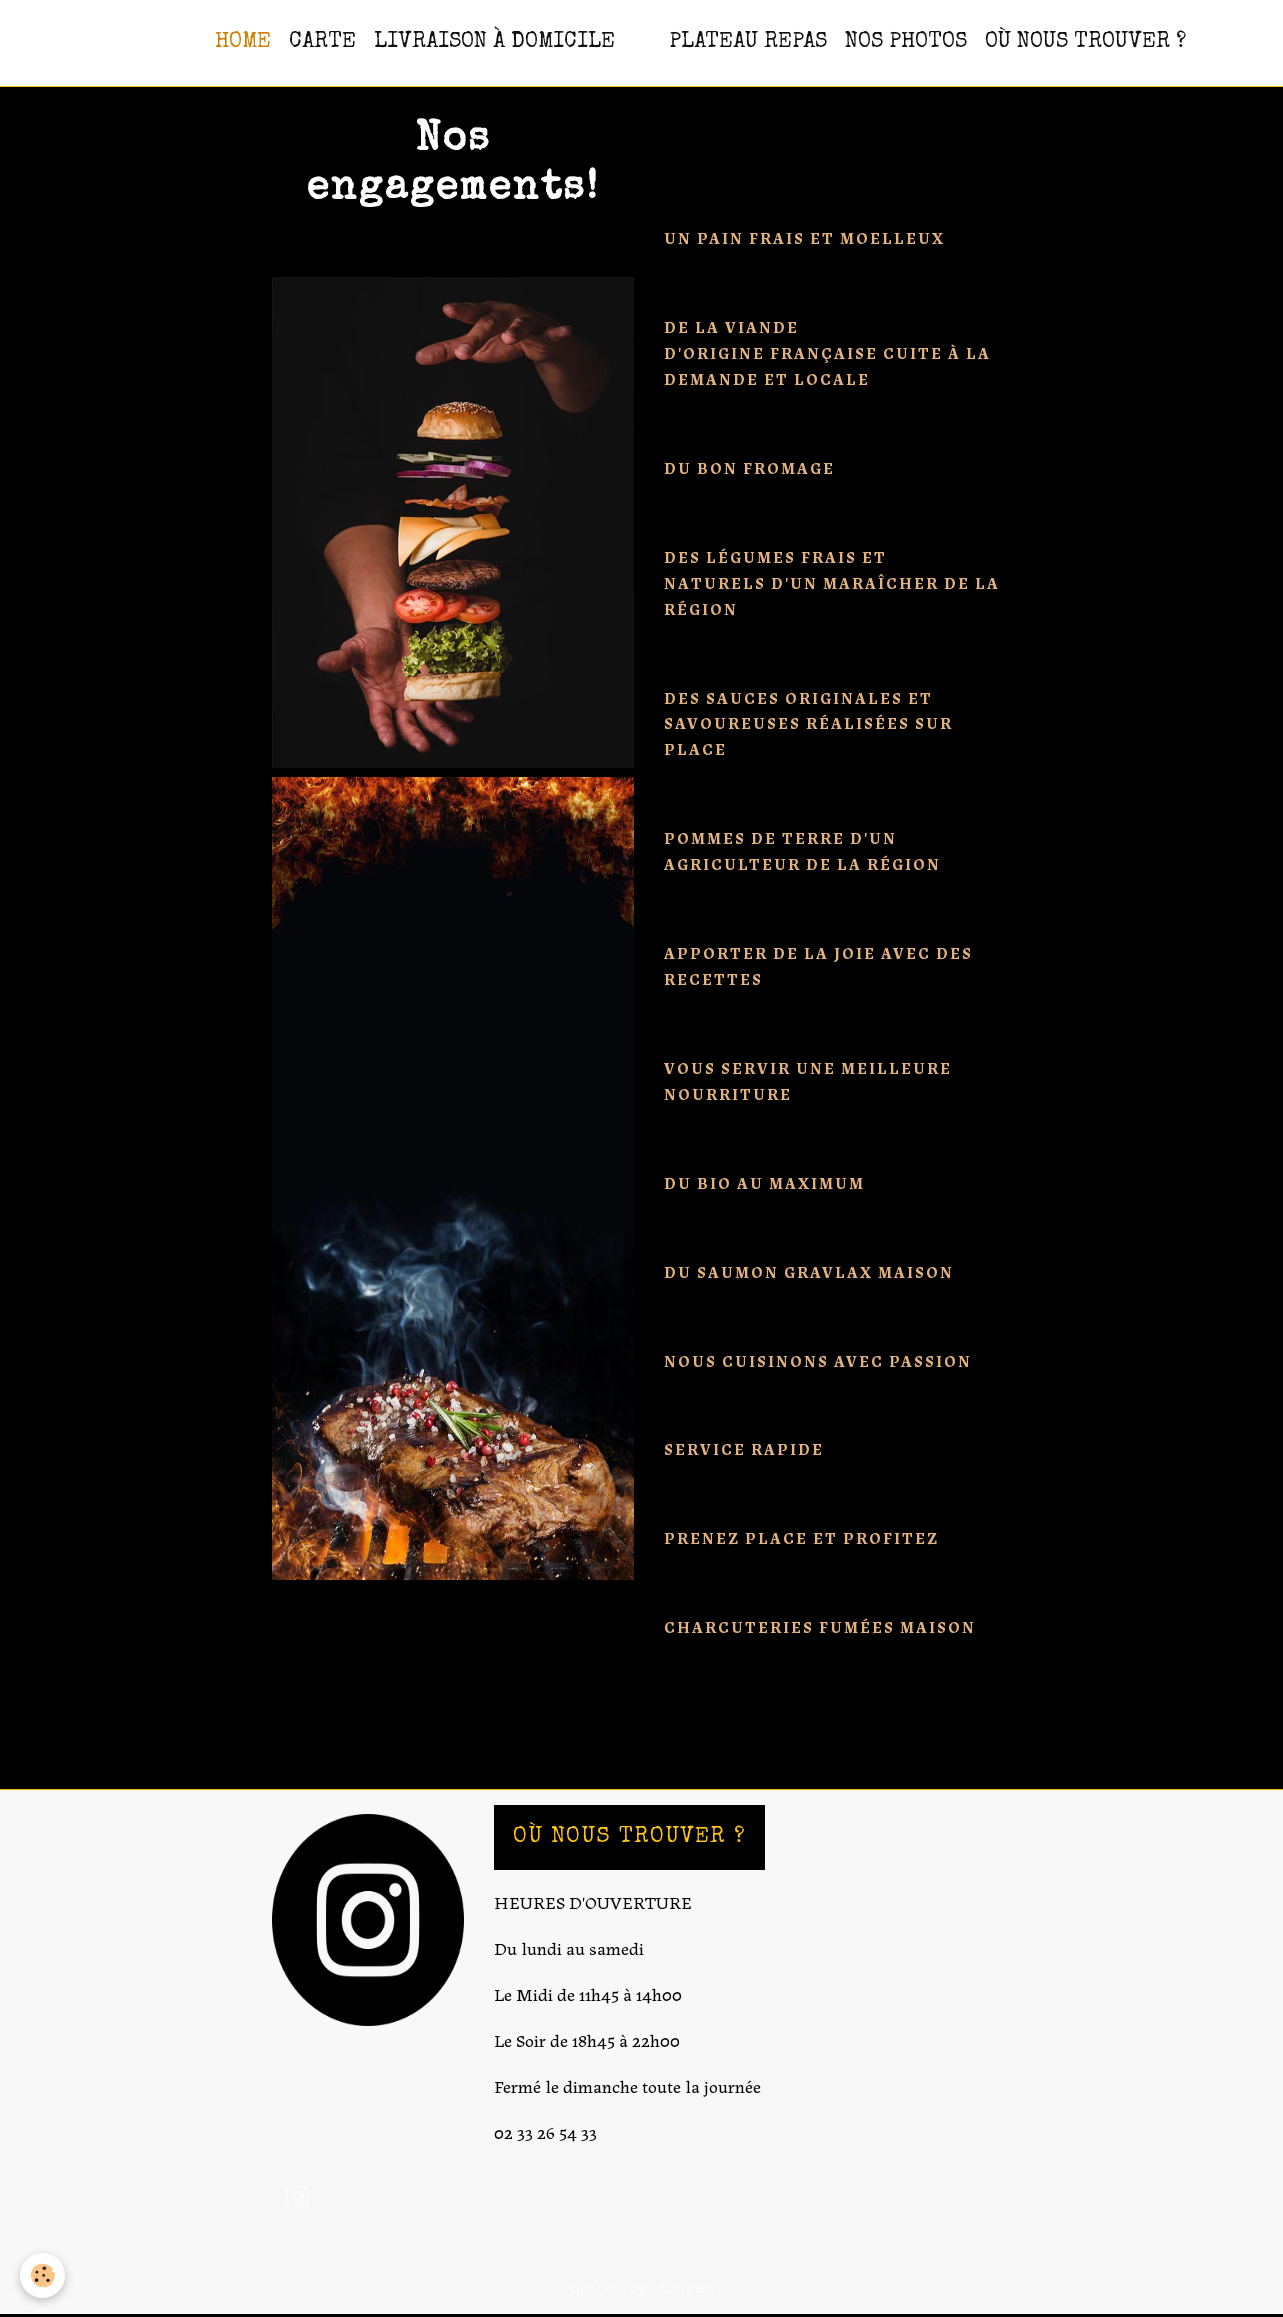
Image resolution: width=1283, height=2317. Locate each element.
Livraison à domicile (494, 42)
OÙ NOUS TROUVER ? (1085, 42)
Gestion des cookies (642, 2287)
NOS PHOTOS (906, 42)
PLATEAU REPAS (748, 42)
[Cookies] (42, 2275)
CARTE (322, 42)
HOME (243, 42)
